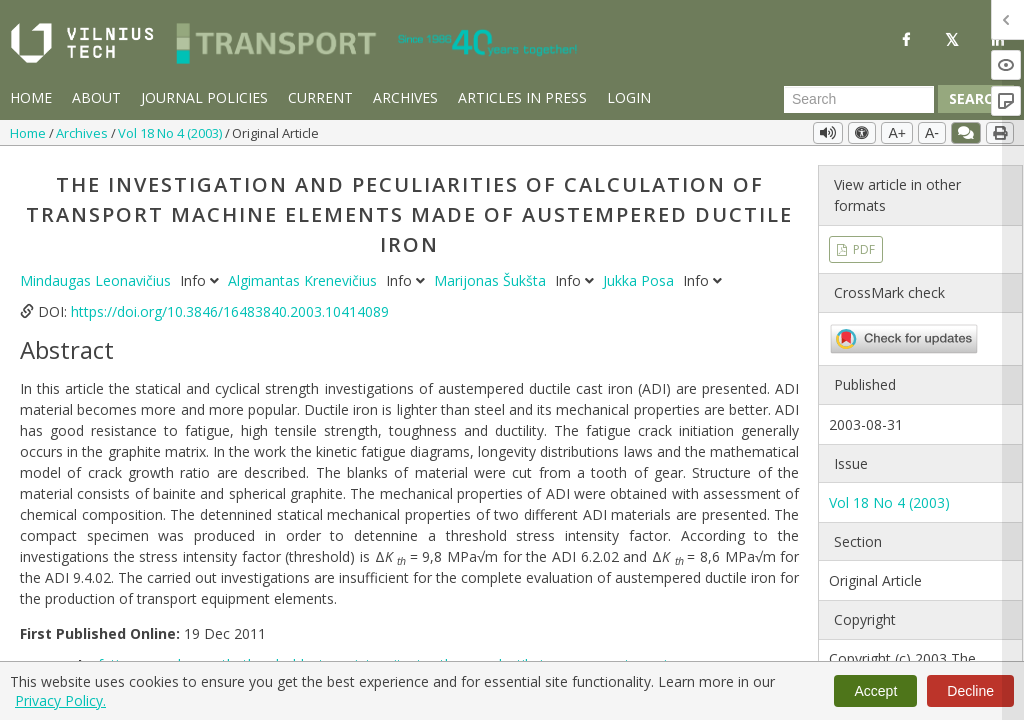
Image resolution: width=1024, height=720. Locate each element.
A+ (897, 133)
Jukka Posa (640, 280)
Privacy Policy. (60, 700)
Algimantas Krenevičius (304, 280)
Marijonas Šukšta (492, 280)
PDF (862, 249)
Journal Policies (204, 97)
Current (320, 97)
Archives (405, 97)
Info (201, 280)
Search (976, 98)
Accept (875, 691)
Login (629, 97)
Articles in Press (522, 97)
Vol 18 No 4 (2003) (171, 133)
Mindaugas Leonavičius (97, 280)
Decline (970, 691)
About (96, 97)
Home (31, 97)
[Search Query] (859, 99)
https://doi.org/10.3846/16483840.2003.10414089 (230, 311)
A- (932, 133)
